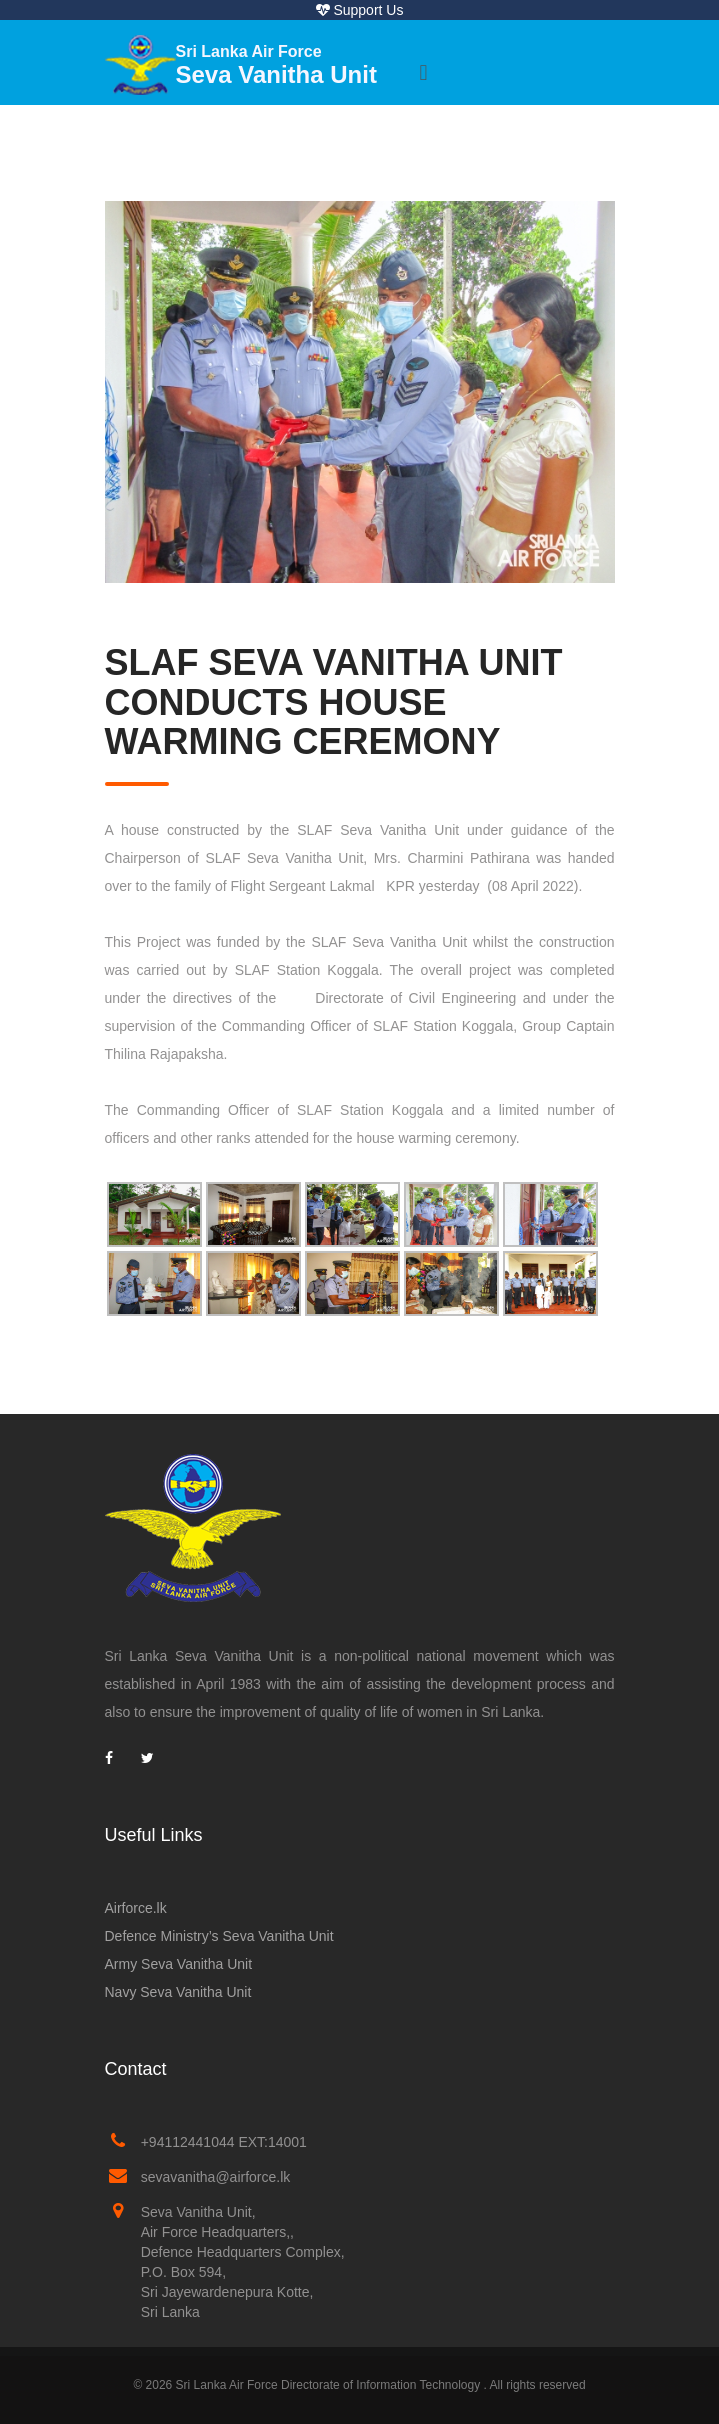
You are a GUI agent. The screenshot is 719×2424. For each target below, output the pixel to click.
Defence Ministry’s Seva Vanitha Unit (219, 1936)
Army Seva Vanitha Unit (179, 1964)
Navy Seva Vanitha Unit (178, 1992)
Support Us (360, 10)
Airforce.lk (136, 1908)
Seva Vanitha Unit (276, 65)
